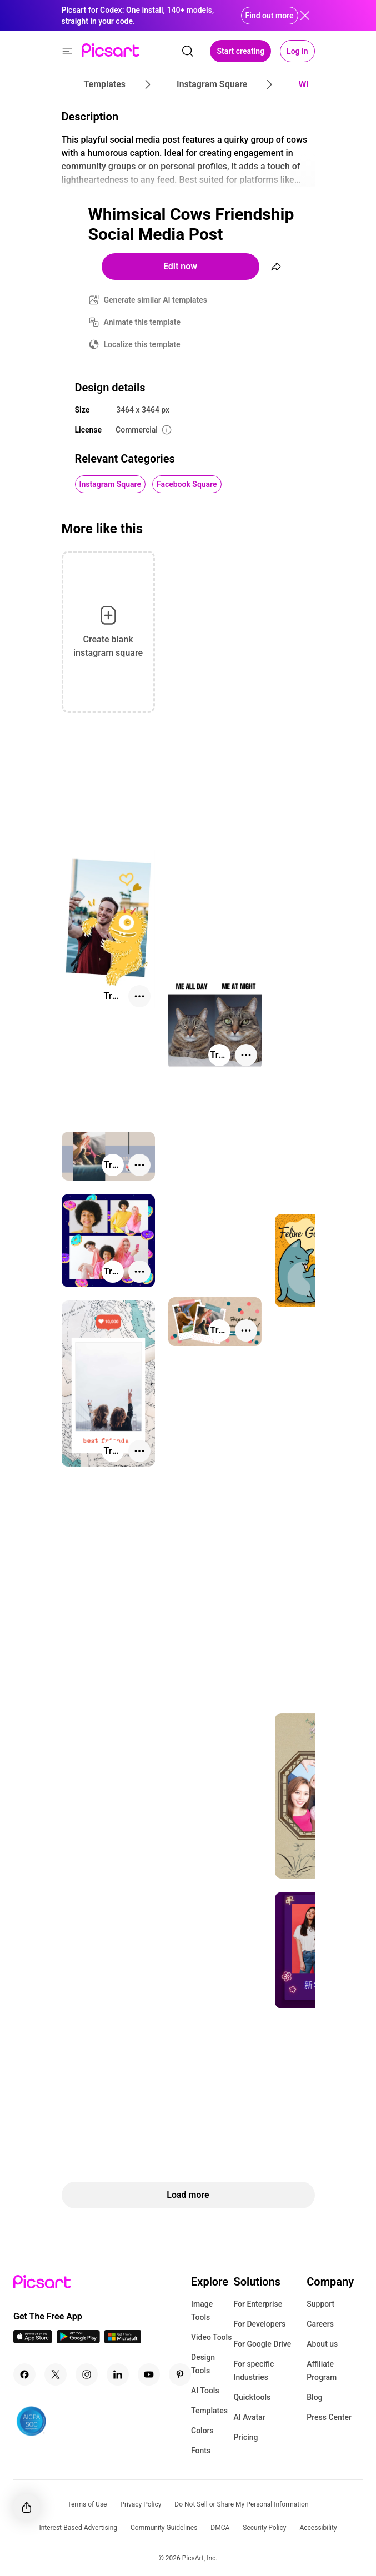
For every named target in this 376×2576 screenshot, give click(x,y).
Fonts (200, 2450)
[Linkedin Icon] (118, 2374)
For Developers (259, 2323)
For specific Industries (253, 2370)
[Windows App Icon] (122, 2340)
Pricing (245, 2437)
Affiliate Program (322, 2370)
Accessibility (318, 2528)
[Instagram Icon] (87, 2374)
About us (322, 2343)
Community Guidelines (164, 2528)
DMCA (219, 2528)
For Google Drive (262, 2343)
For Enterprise (257, 2303)
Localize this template (142, 344)
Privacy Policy (140, 2504)
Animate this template (142, 322)
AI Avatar (249, 2417)
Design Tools (203, 2364)
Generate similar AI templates (156, 299)
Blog (314, 2397)
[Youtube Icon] (149, 2374)
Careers (320, 2323)
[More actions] (139, 996)
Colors (202, 2430)
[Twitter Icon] (55, 2374)
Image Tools (202, 2310)
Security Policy (264, 2528)
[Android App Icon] (78, 2340)
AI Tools (205, 2390)
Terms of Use (87, 2504)
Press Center (329, 2417)
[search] (187, 51)
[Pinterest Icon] (180, 2374)
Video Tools (211, 2337)
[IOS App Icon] (32, 2340)
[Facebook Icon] (24, 2374)
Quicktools (251, 2397)
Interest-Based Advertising (78, 2528)
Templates (209, 2410)
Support (320, 2303)
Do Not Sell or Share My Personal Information (241, 2504)
